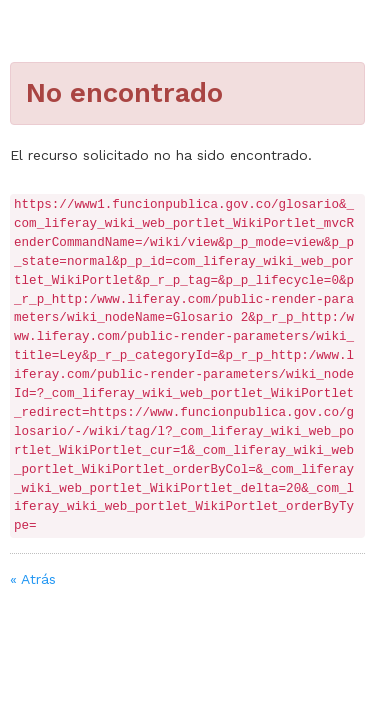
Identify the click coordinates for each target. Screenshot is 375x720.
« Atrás (33, 579)
